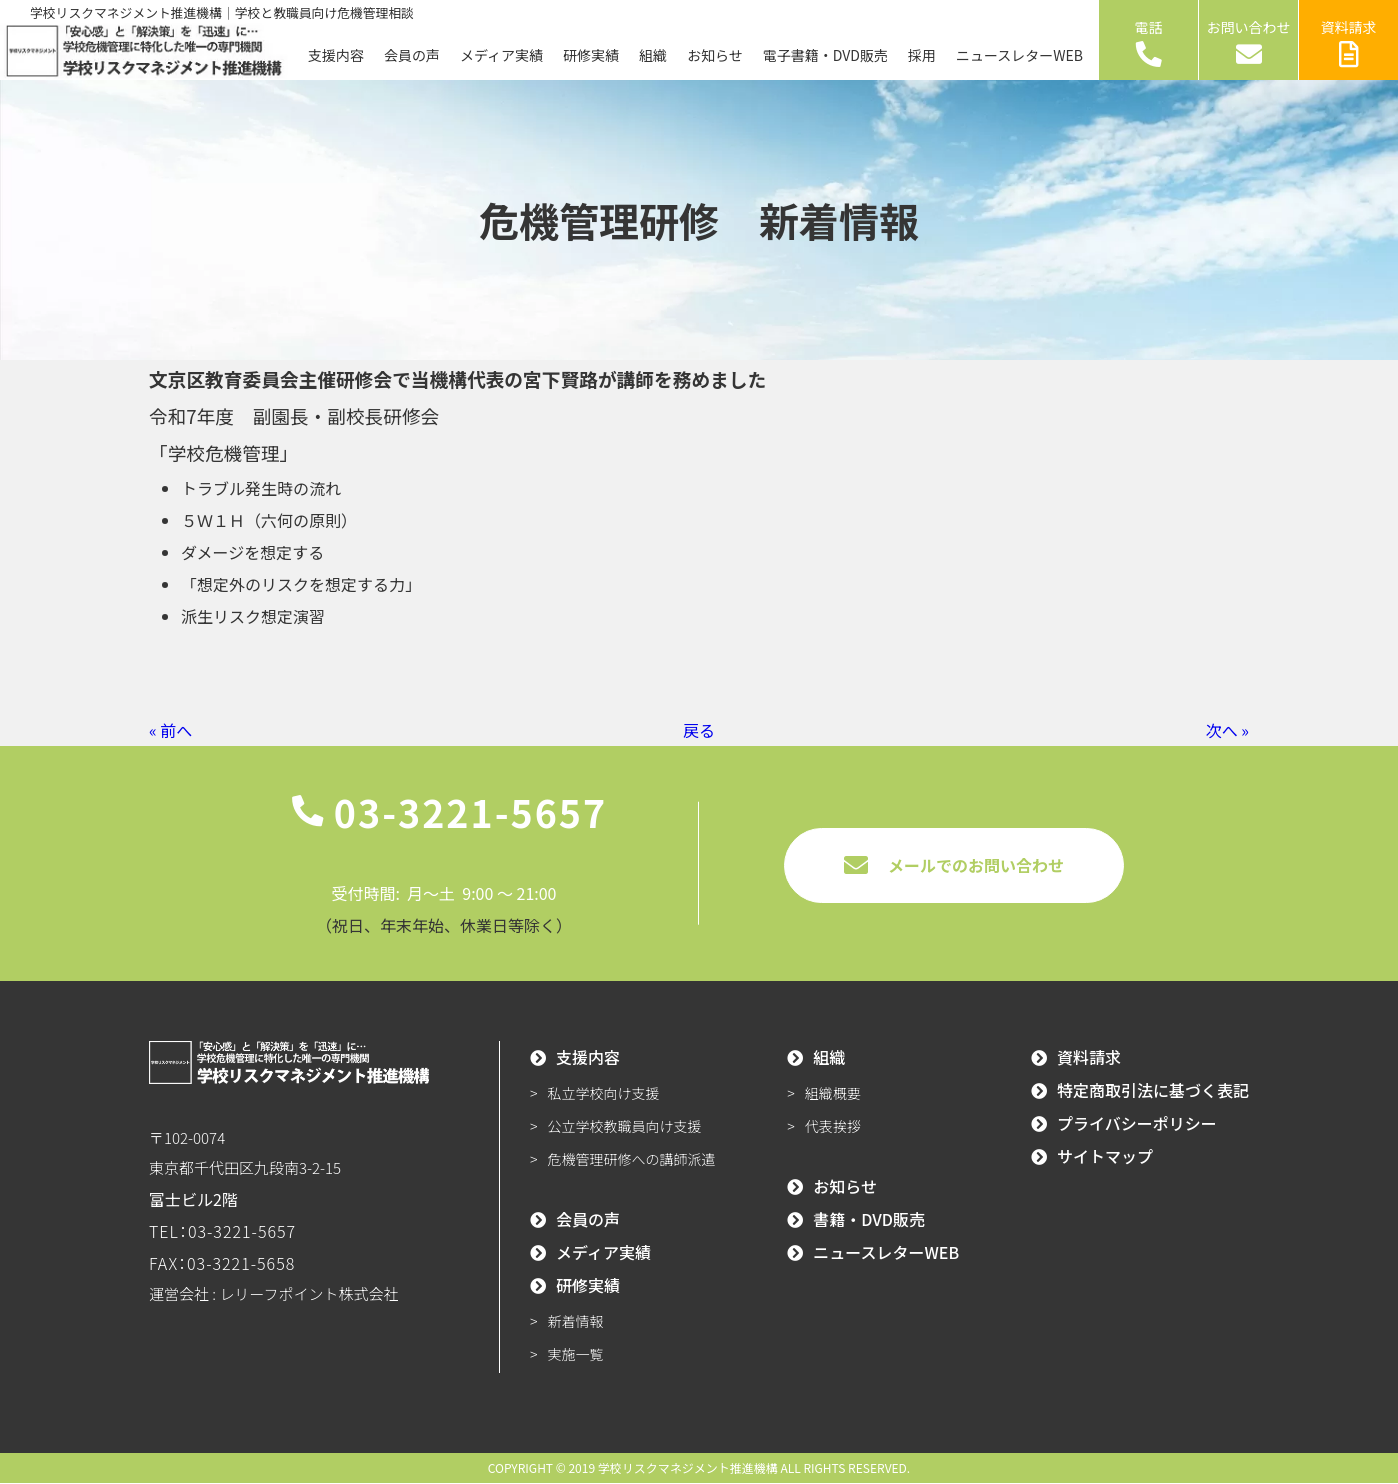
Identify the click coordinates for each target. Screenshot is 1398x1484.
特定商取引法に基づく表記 (1153, 1091)
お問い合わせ (1249, 42)
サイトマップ (1105, 1157)
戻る (699, 730)
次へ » (1227, 730)
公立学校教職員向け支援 (625, 1127)
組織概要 (833, 1094)
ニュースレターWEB (1019, 55)
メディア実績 (501, 55)
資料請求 (1349, 42)
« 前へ (170, 730)
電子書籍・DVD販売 (825, 55)
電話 (1149, 42)
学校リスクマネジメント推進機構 (688, 1468)
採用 (922, 55)
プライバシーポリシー (1137, 1124)
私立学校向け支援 (604, 1094)
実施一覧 (576, 1355)
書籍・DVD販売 (869, 1220)
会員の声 (412, 55)
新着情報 (576, 1322)
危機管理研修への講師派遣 (632, 1160)
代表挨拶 (833, 1127)
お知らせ (715, 55)
